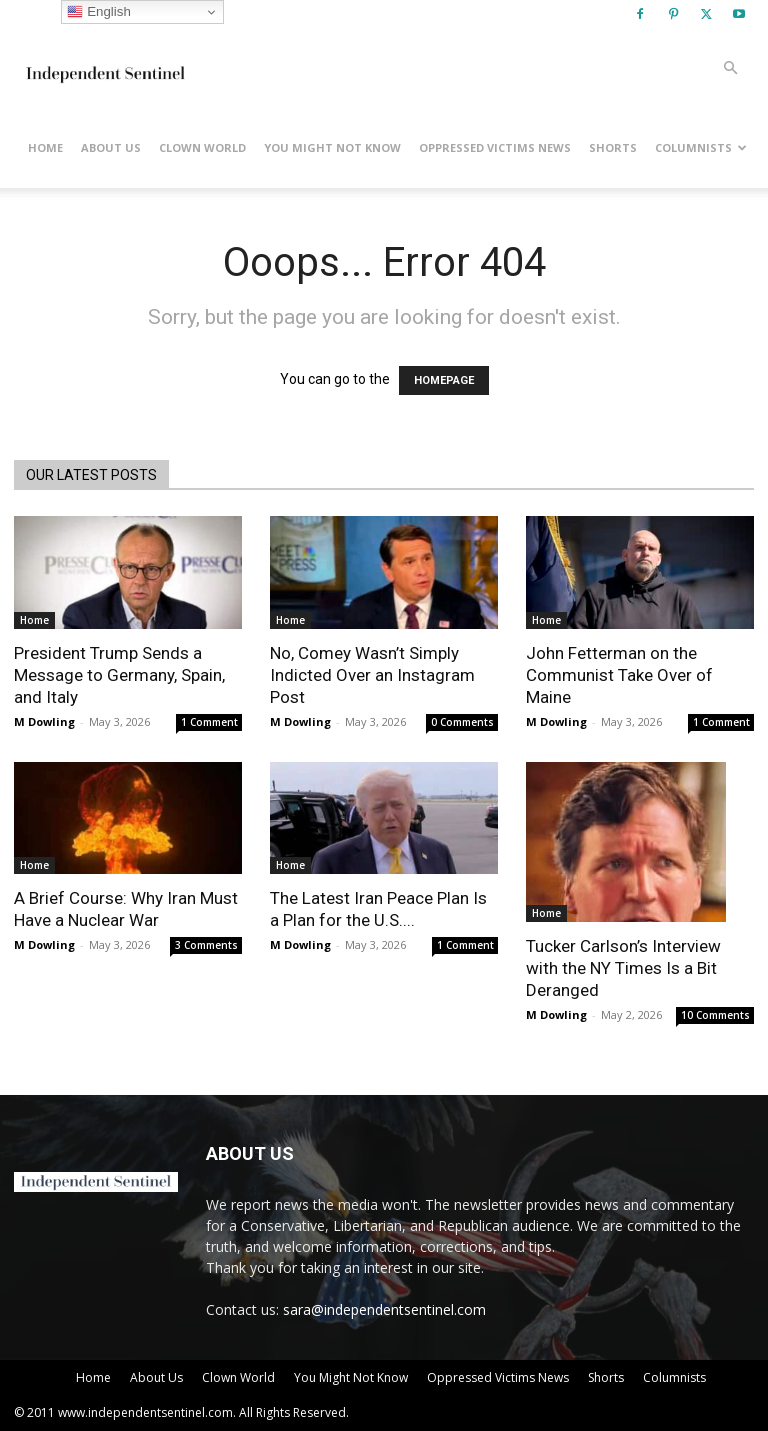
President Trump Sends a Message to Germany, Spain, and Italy (119, 675)
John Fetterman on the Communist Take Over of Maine (619, 675)
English (98, 12)
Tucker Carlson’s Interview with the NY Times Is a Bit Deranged (623, 968)
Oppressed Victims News (495, 147)
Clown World (202, 147)
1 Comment (209, 722)
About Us (111, 147)
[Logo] (104, 68)
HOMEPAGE (444, 380)
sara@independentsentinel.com (384, 1309)
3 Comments (206, 945)
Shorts (613, 147)
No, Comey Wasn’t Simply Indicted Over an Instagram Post (372, 675)
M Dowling (44, 721)
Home (45, 147)
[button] (730, 68)
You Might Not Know (332, 147)
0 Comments (462, 722)
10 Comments (715, 1015)
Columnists (701, 147)
